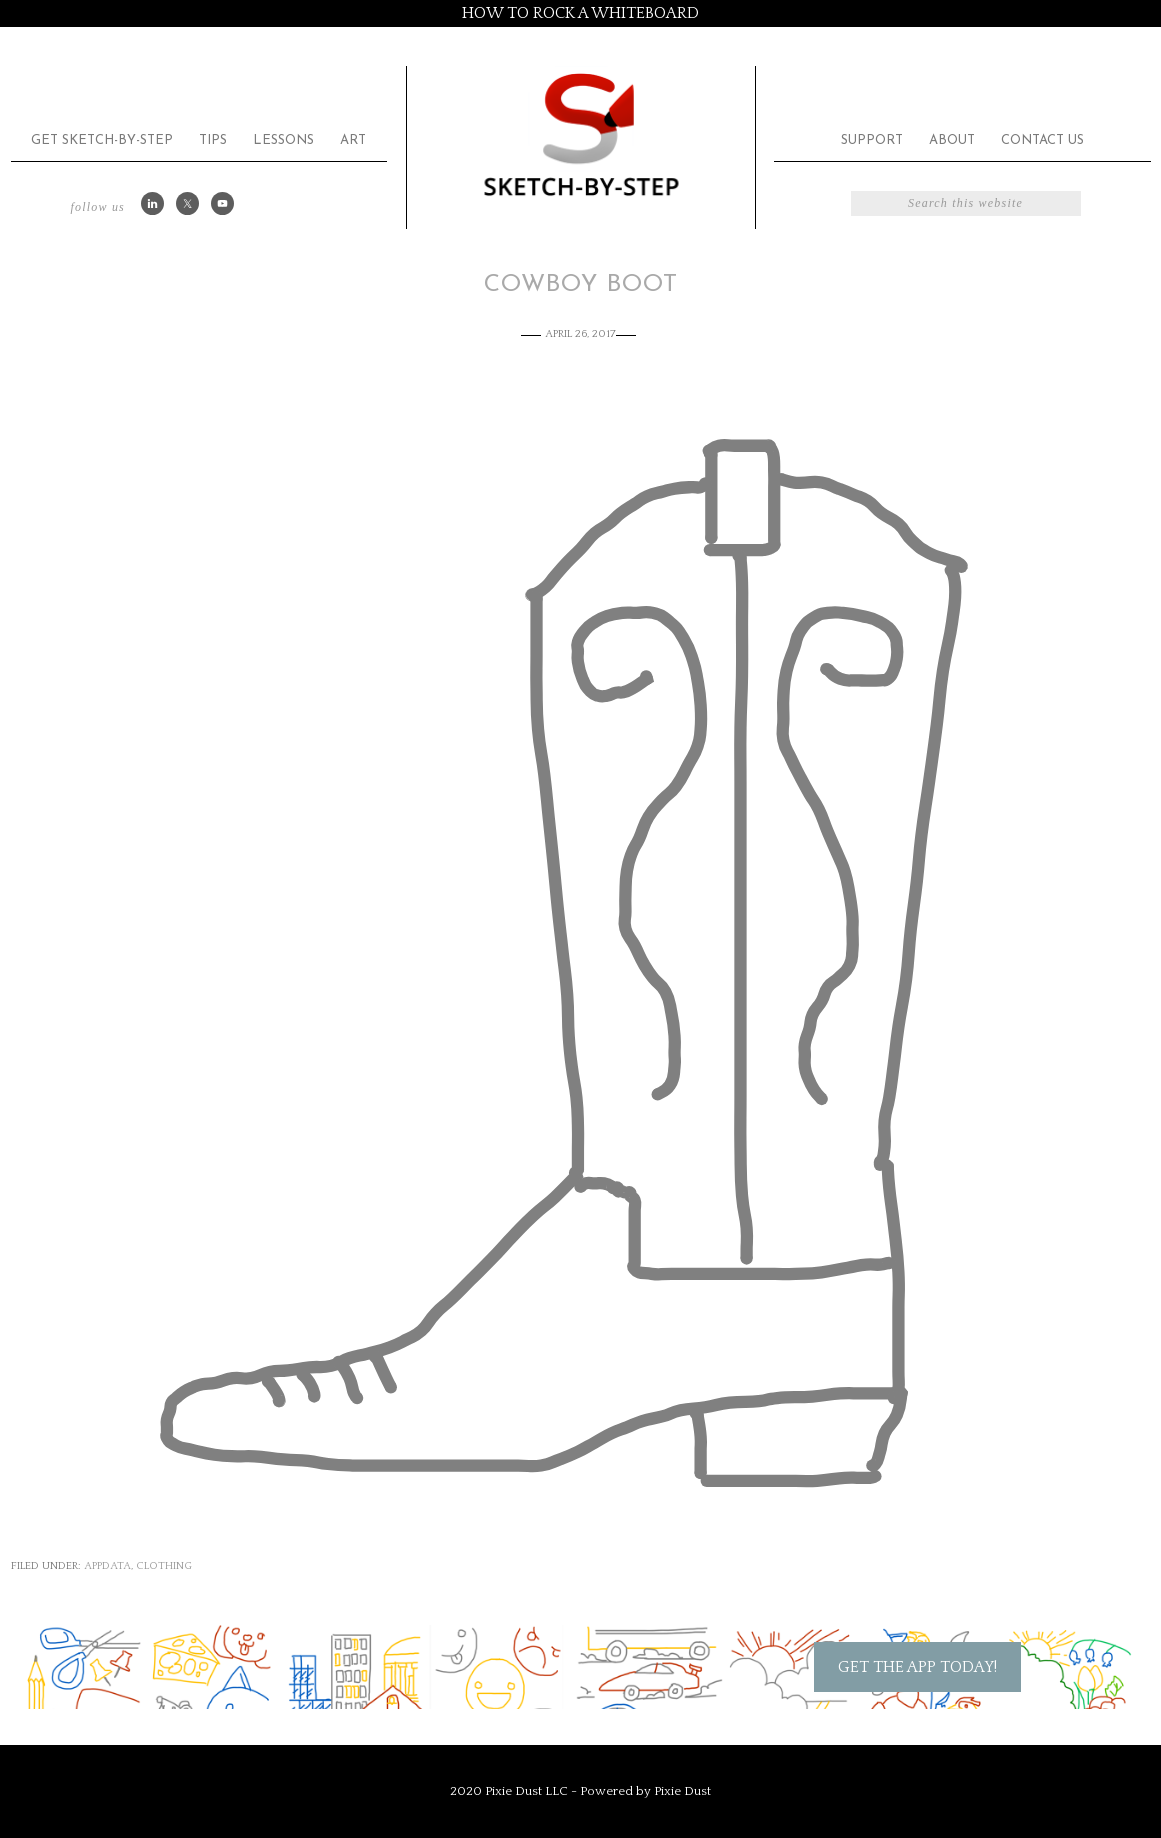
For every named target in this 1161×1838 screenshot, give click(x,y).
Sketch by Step (581, 133)
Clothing (164, 1566)
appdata (107, 1566)
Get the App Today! (917, 1667)
